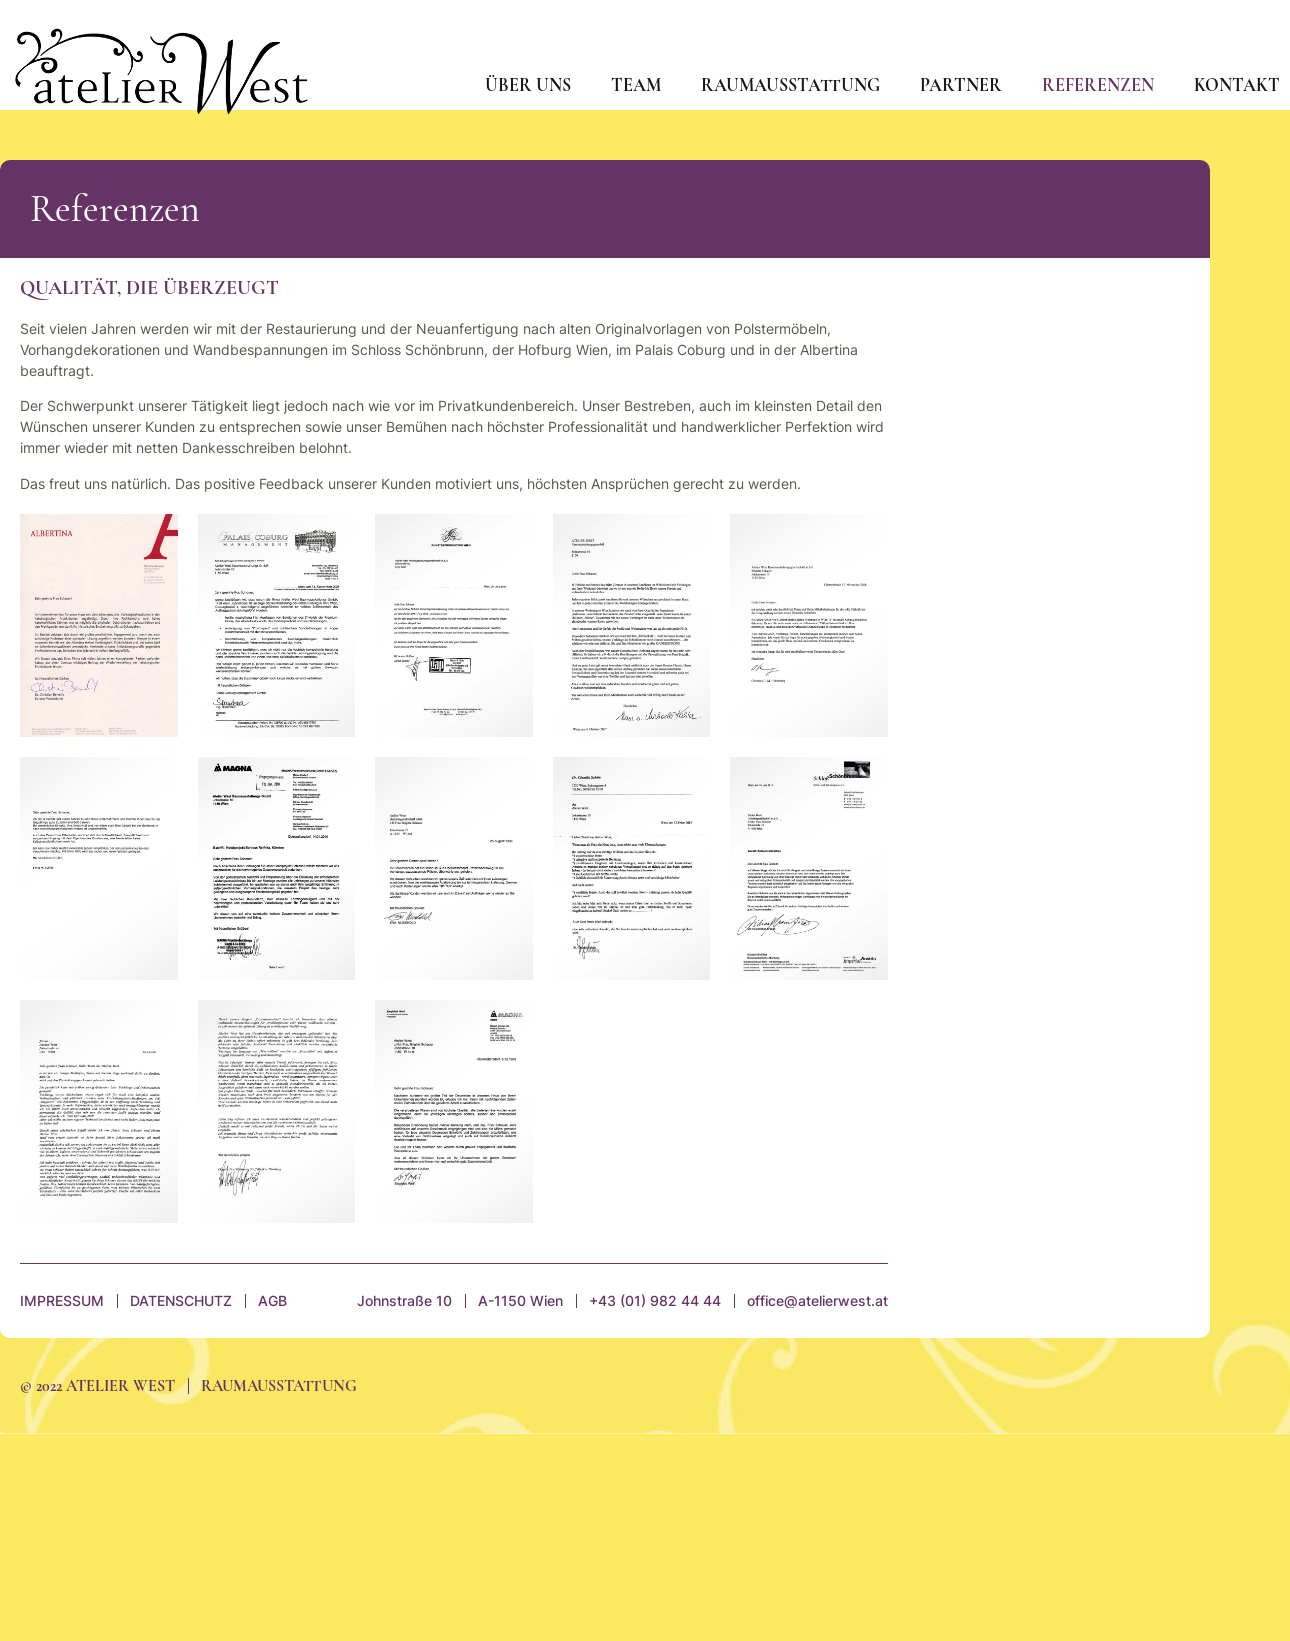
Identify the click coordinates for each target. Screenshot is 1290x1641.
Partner (961, 85)
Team (636, 85)
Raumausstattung (790, 85)
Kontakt (1237, 85)
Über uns (528, 85)
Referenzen (1098, 85)
